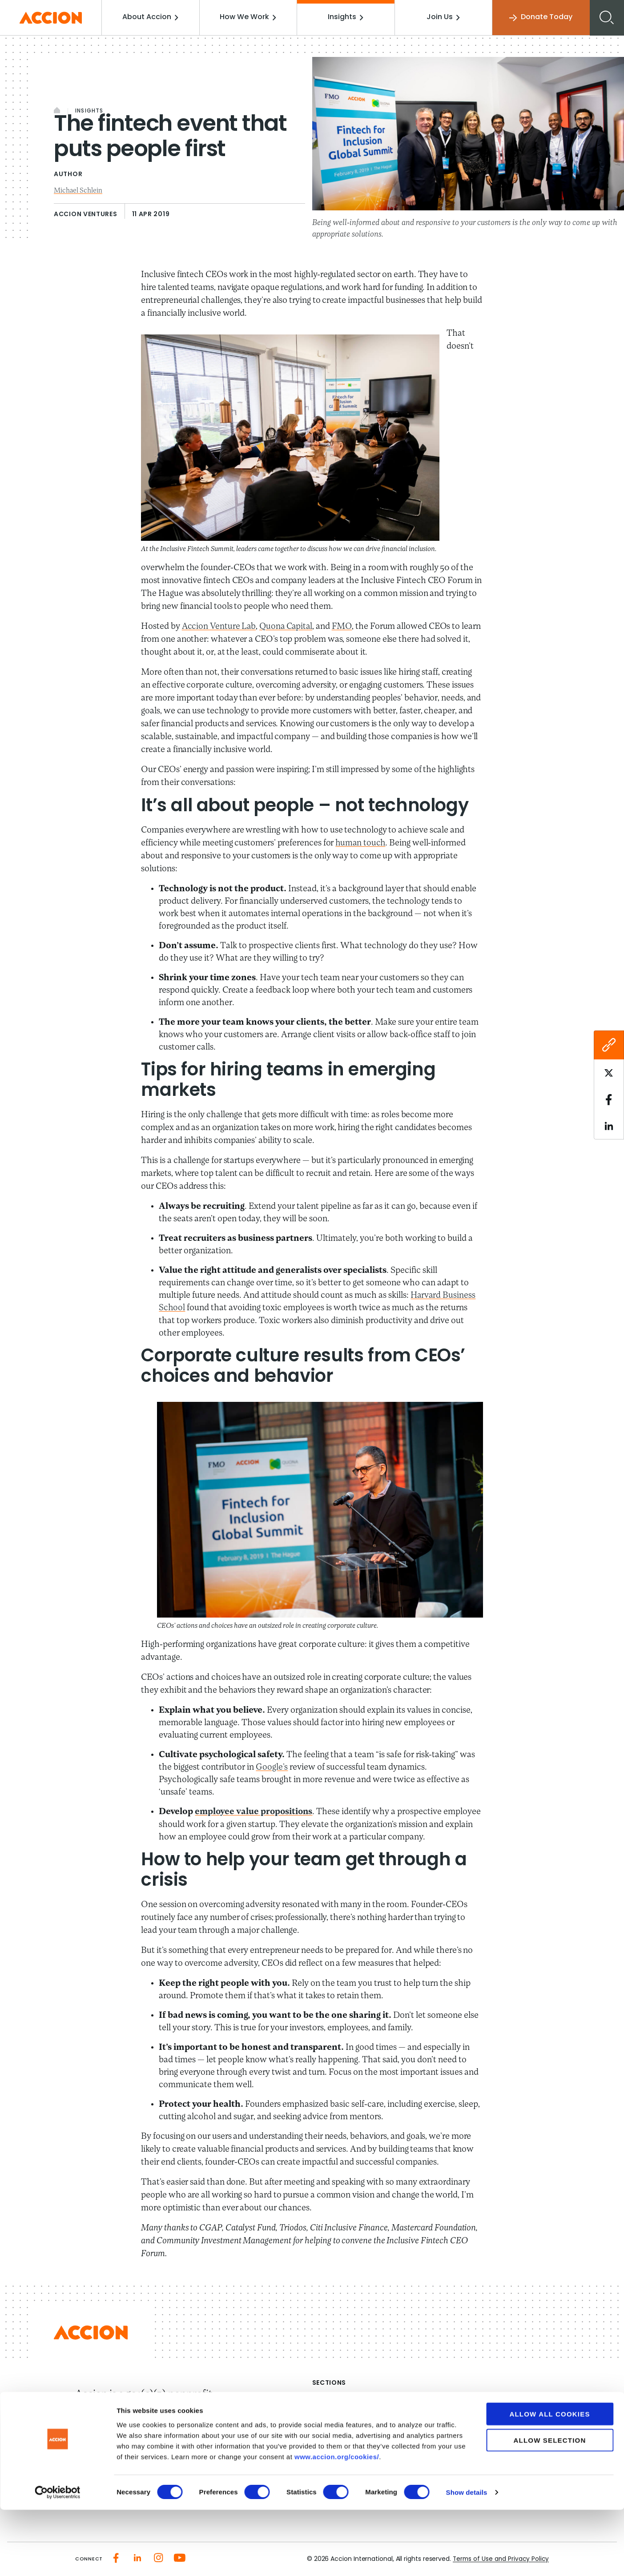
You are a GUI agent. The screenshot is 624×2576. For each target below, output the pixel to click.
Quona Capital (287, 626)
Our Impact (332, 2419)
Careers (326, 2451)
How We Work (250, 17)
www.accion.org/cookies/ (336, 2522)
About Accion (153, 17)
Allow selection (550, 2506)
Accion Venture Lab (219, 626)
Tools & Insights (462, 2451)
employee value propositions (255, 1811)
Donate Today (540, 17)
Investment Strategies (474, 2419)
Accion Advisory (463, 2435)
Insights (347, 17)
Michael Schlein (78, 190)
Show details (466, 2558)
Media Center (336, 2435)
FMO (344, 626)
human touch (360, 842)
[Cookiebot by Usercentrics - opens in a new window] (58, 2558)
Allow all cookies (549, 2480)
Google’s (272, 1767)
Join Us (443, 17)
